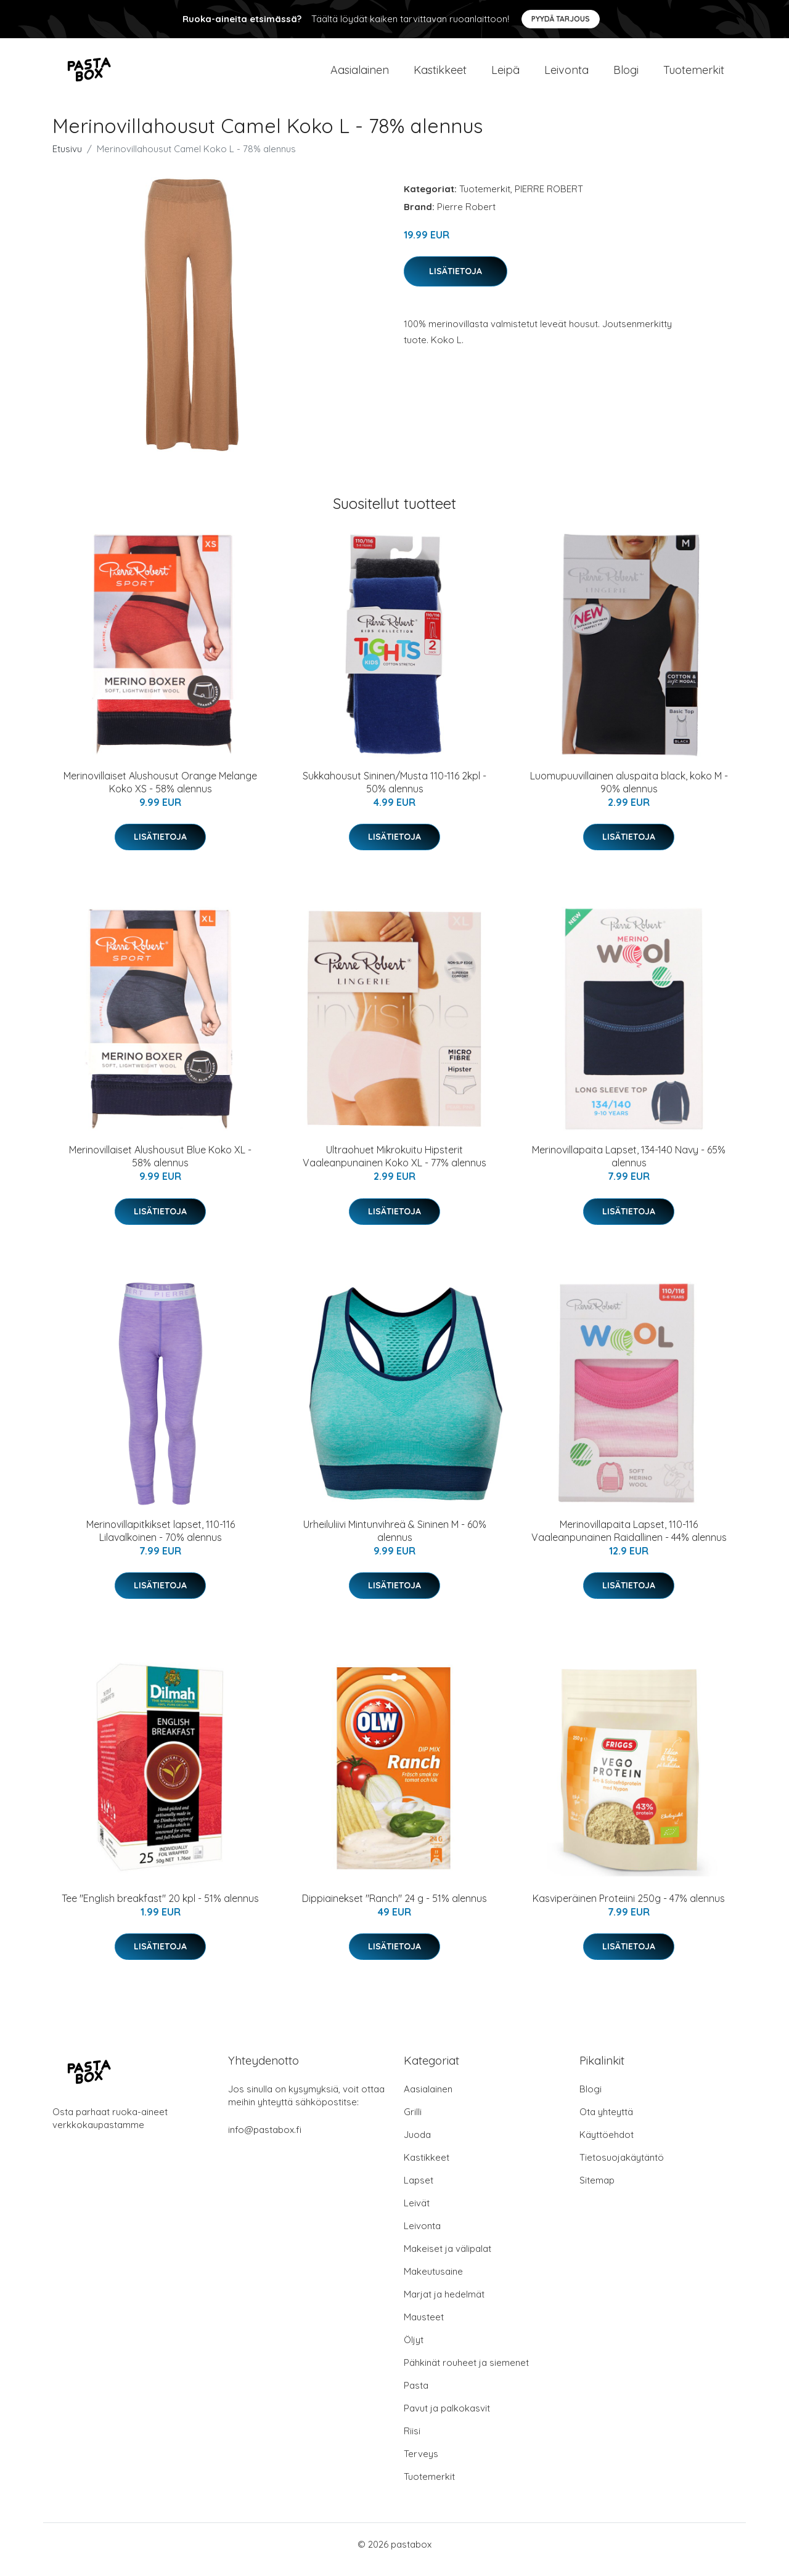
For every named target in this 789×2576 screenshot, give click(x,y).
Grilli (413, 2122)
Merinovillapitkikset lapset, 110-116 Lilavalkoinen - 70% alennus (160, 1541)
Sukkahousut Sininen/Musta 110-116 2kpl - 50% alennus (394, 792)
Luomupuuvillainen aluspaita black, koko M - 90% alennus (629, 792)
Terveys (421, 2464)
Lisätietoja (455, 281)
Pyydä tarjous (560, 18)
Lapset (418, 2190)
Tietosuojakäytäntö (621, 2168)
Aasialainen (359, 75)
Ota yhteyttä (606, 2122)
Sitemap (597, 2190)
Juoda (417, 2145)
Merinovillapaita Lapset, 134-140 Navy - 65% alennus (629, 1166)
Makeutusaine (433, 2282)
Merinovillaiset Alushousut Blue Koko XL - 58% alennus (160, 1166)
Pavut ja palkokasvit (447, 2418)
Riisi (412, 2441)
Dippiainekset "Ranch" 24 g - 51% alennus (394, 1909)
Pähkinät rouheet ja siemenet (466, 2373)
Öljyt (413, 2350)
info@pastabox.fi (264, 2140)
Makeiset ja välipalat (447, 2259)
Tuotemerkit (693, 75)
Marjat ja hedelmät (444, 2304)
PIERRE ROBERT (549, 199)
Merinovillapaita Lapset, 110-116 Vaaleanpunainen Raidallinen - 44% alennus (629, 1541)
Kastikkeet (440, 75)
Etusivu (67, 159)
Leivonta (566, 75)
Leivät (417, 2213)
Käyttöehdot (606, 2145)
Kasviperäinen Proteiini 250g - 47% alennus (629, 1909)
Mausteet (424, 2327)
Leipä (505, 75)
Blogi (626, 75)
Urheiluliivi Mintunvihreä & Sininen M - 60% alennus (394, 1541)
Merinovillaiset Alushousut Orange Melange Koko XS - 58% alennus (160, 792)
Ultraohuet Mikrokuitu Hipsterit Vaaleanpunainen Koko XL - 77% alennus (394, 1166)
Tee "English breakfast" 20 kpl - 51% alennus (160, 1909)
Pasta (416, 2396)
